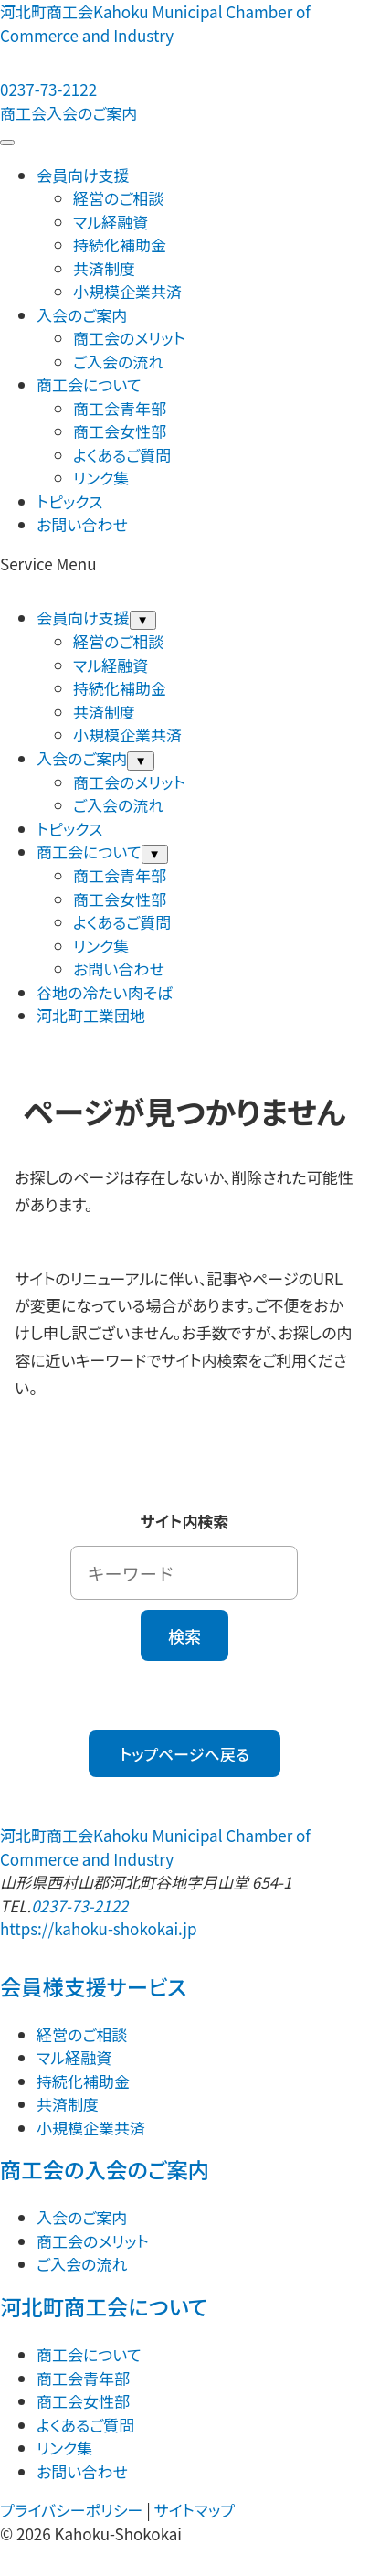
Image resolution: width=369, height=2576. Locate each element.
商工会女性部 (119, 431)
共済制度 (104, 268)
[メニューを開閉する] (7, 142)
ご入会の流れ (118, 361)
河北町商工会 (155, 23)
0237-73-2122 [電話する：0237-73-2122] (48, 89)
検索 (184, 1635)
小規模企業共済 (127, 291)
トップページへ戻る (184, 1753)
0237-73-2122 (79, 1905)
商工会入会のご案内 (68, 112)
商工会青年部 (119, 408)
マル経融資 (110, 221)
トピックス (69, 501)
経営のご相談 (118, 197)
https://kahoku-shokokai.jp (98, 1928)
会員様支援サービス (93, 1986)
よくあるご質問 (122, 454)
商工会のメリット (129, 337)
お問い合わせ (82, 524)
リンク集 (101, 477)
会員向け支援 (83, 175)
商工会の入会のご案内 (104, 2169)
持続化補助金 (119, 244)
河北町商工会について (103, 2306)
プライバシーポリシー (71, 2509)
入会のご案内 (82, 314)
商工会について (89, 384)
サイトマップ (194, 2509)
